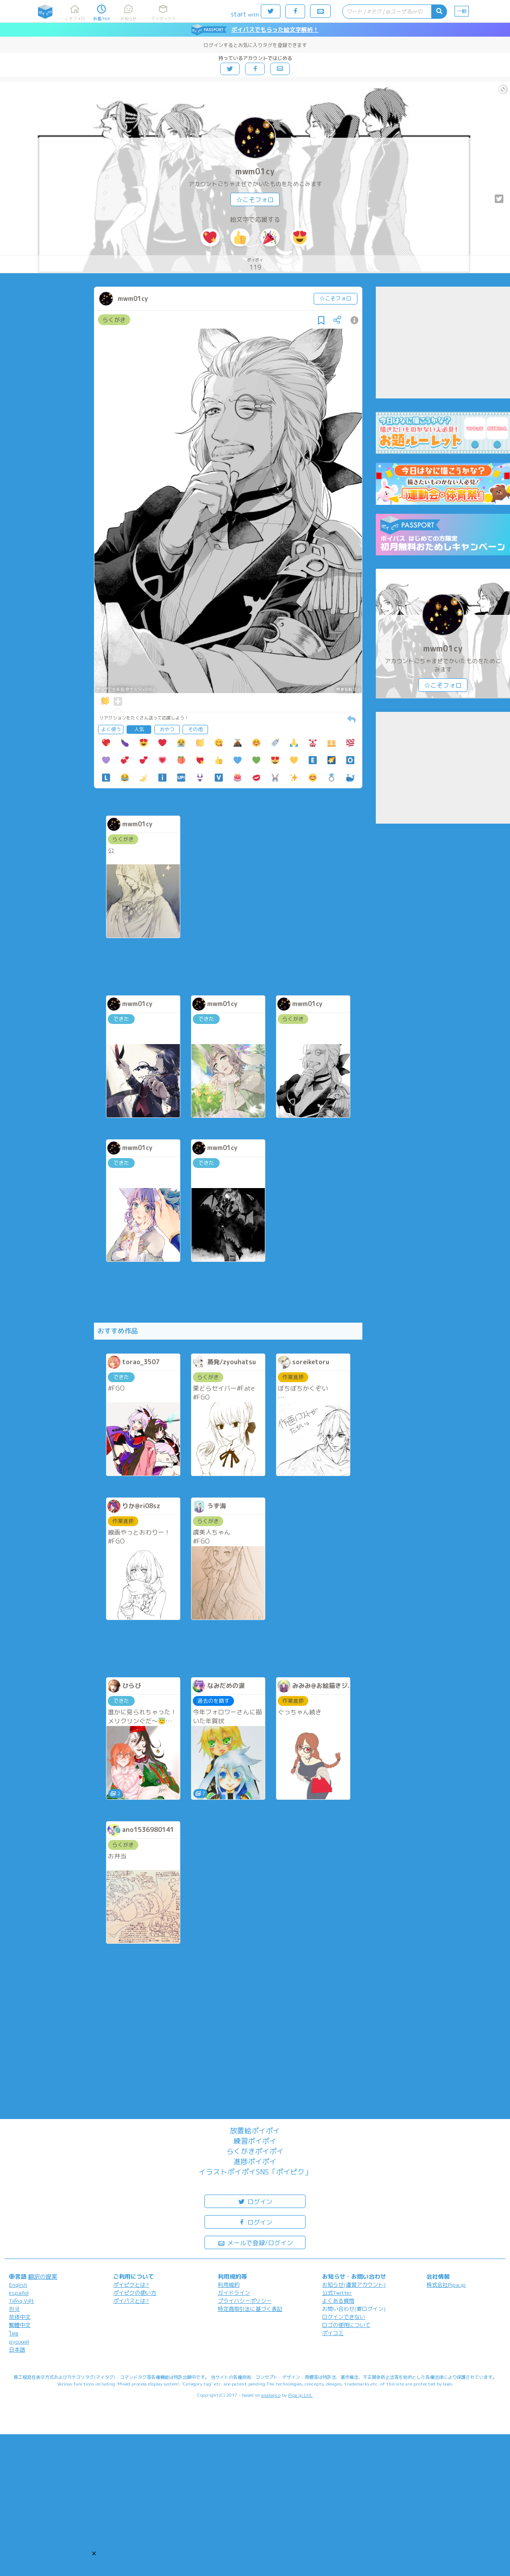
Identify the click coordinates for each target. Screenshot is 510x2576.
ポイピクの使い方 (134, 2293)
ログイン (255, 2201)
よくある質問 (338, 2301)
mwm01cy (255, 171)
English (18, 2284)
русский (19, 2341)
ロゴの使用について (346, 2325)
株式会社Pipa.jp (446, 2284)
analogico (270, 2395)
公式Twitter (337, 2293)
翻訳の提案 (42, 2276)
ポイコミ (333, 2333)
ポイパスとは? (131, 2301)
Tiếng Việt (21, 2301)
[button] (94, 2553)
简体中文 (19, 2317)
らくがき (114, 320)
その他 (195, 729)
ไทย (13, 2333)
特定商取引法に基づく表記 (250, 2309)
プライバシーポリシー (245, 2301)
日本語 (17, 2349)
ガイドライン (234, 2293)
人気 (139, 729)
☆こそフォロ (255, 199)
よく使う (111, 729)
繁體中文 (19, 2325)
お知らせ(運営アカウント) (354, 2284)
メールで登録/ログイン (255, 2242)
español (19, 2293)
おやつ (167, 729)
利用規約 (228, 2284)
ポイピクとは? (131, 2284)
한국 (14, 2309)
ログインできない (343, 2317)
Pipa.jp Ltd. (300, 2395)
